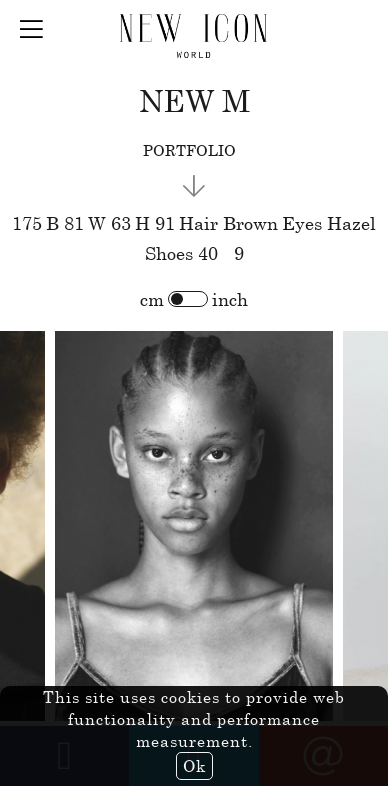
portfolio (189, 150)
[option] (194, 527)
